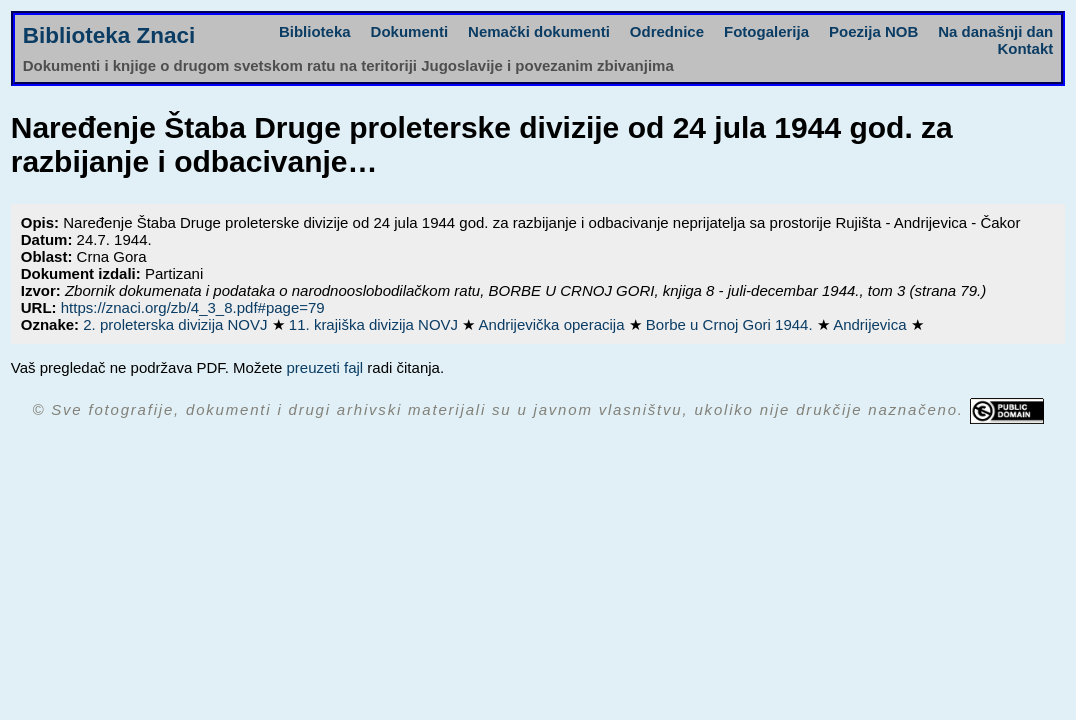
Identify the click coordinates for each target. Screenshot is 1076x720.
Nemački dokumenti (539, 31)
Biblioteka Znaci (109, 35)
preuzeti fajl (324, 367)
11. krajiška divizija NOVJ (375, 324)
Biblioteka (315, 31)
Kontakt (1025, 48)
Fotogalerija (766, 31)
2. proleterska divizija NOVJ (177, 324)
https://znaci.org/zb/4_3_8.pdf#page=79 (193, 307)
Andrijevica (872, 324)
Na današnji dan (995, 31)
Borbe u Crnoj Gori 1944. (731, 324)
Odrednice (667, 31)
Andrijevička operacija (554, 324)
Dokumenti (410, 31)
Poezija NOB (873, 31)
